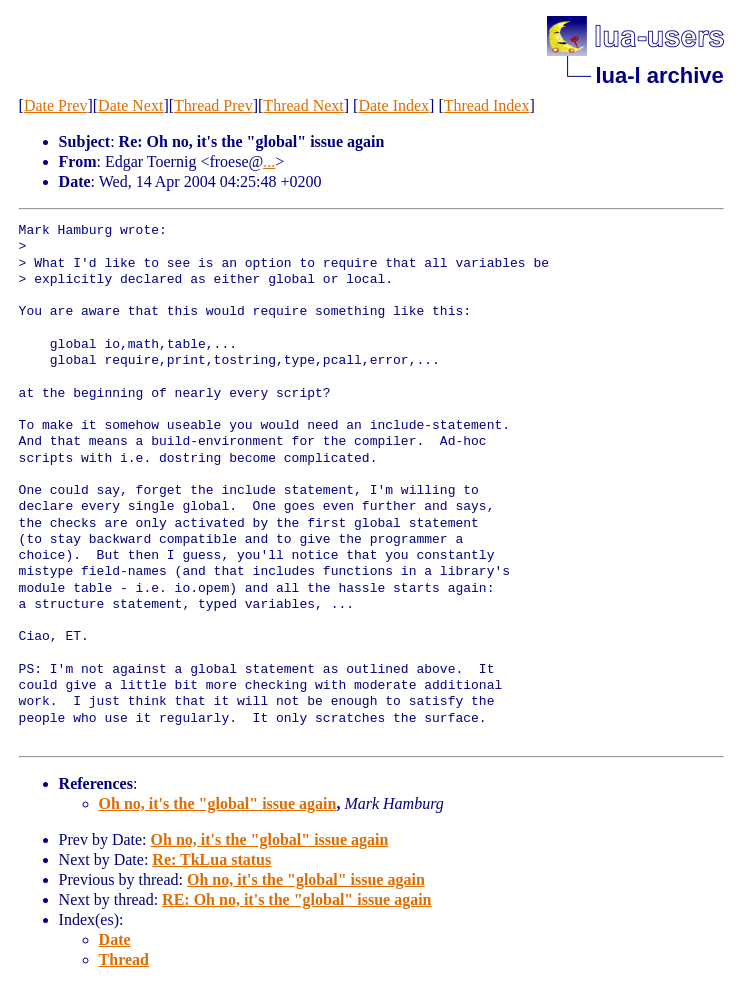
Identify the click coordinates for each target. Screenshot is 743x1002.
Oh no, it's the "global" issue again (218, 803)
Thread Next (303, 105)
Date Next (130, 105)
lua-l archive (659, 75)
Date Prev (56, 105)
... (269, 161)
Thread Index (487, 105)
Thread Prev (213, 105)
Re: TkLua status (211, 859)
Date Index (393, 105)
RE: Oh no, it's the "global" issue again (296, 899)
